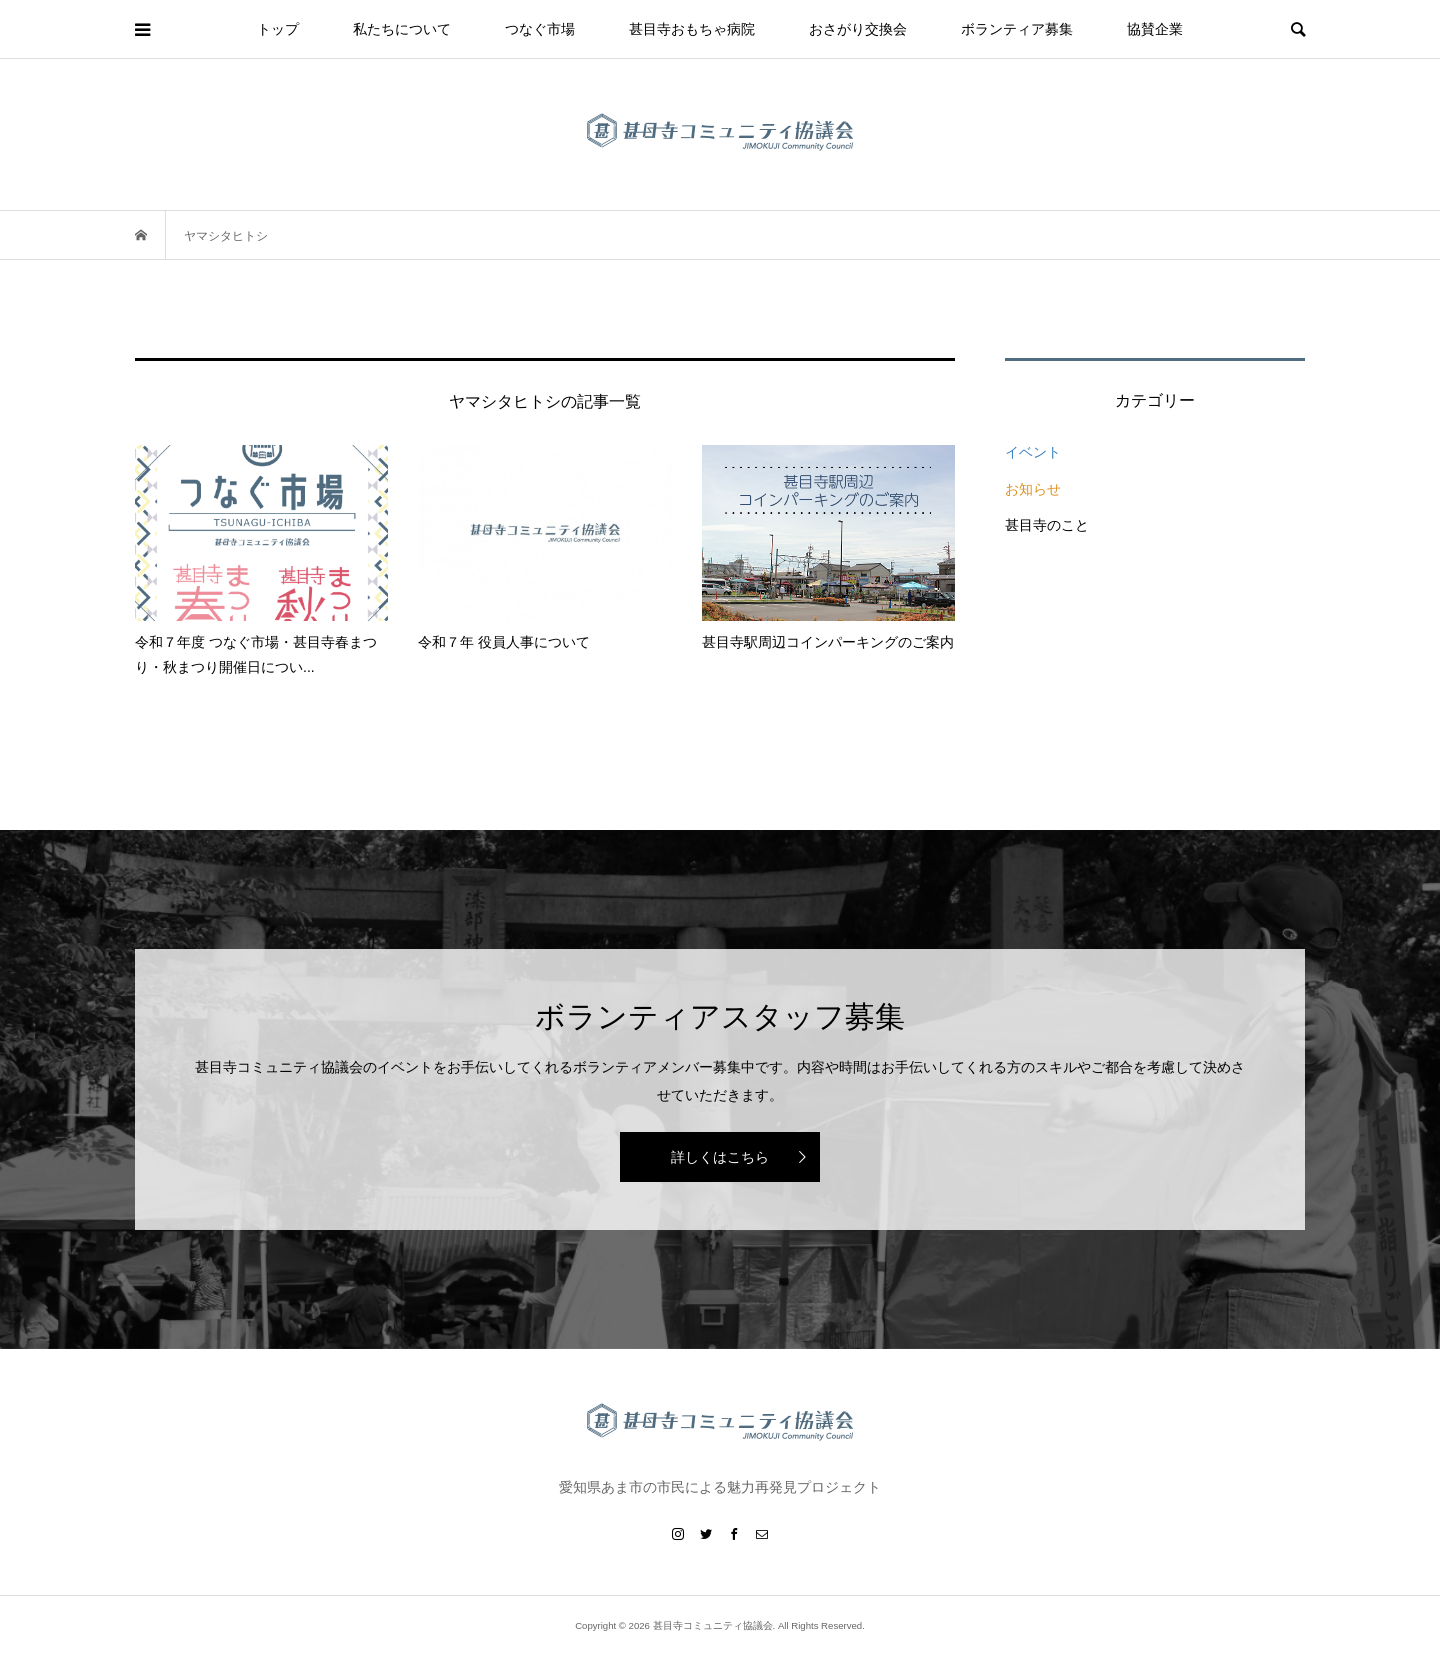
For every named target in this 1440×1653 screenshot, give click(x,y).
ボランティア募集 (1017, 29)
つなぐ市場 (540, 29)
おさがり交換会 (858, 29)
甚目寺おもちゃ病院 (692, 29)
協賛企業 (1155, 29)
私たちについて (402, 29)
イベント (1033, 452)
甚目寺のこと (1047, 525)
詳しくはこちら (720, 1157)
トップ (278, 29)
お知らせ (1033, 489)
